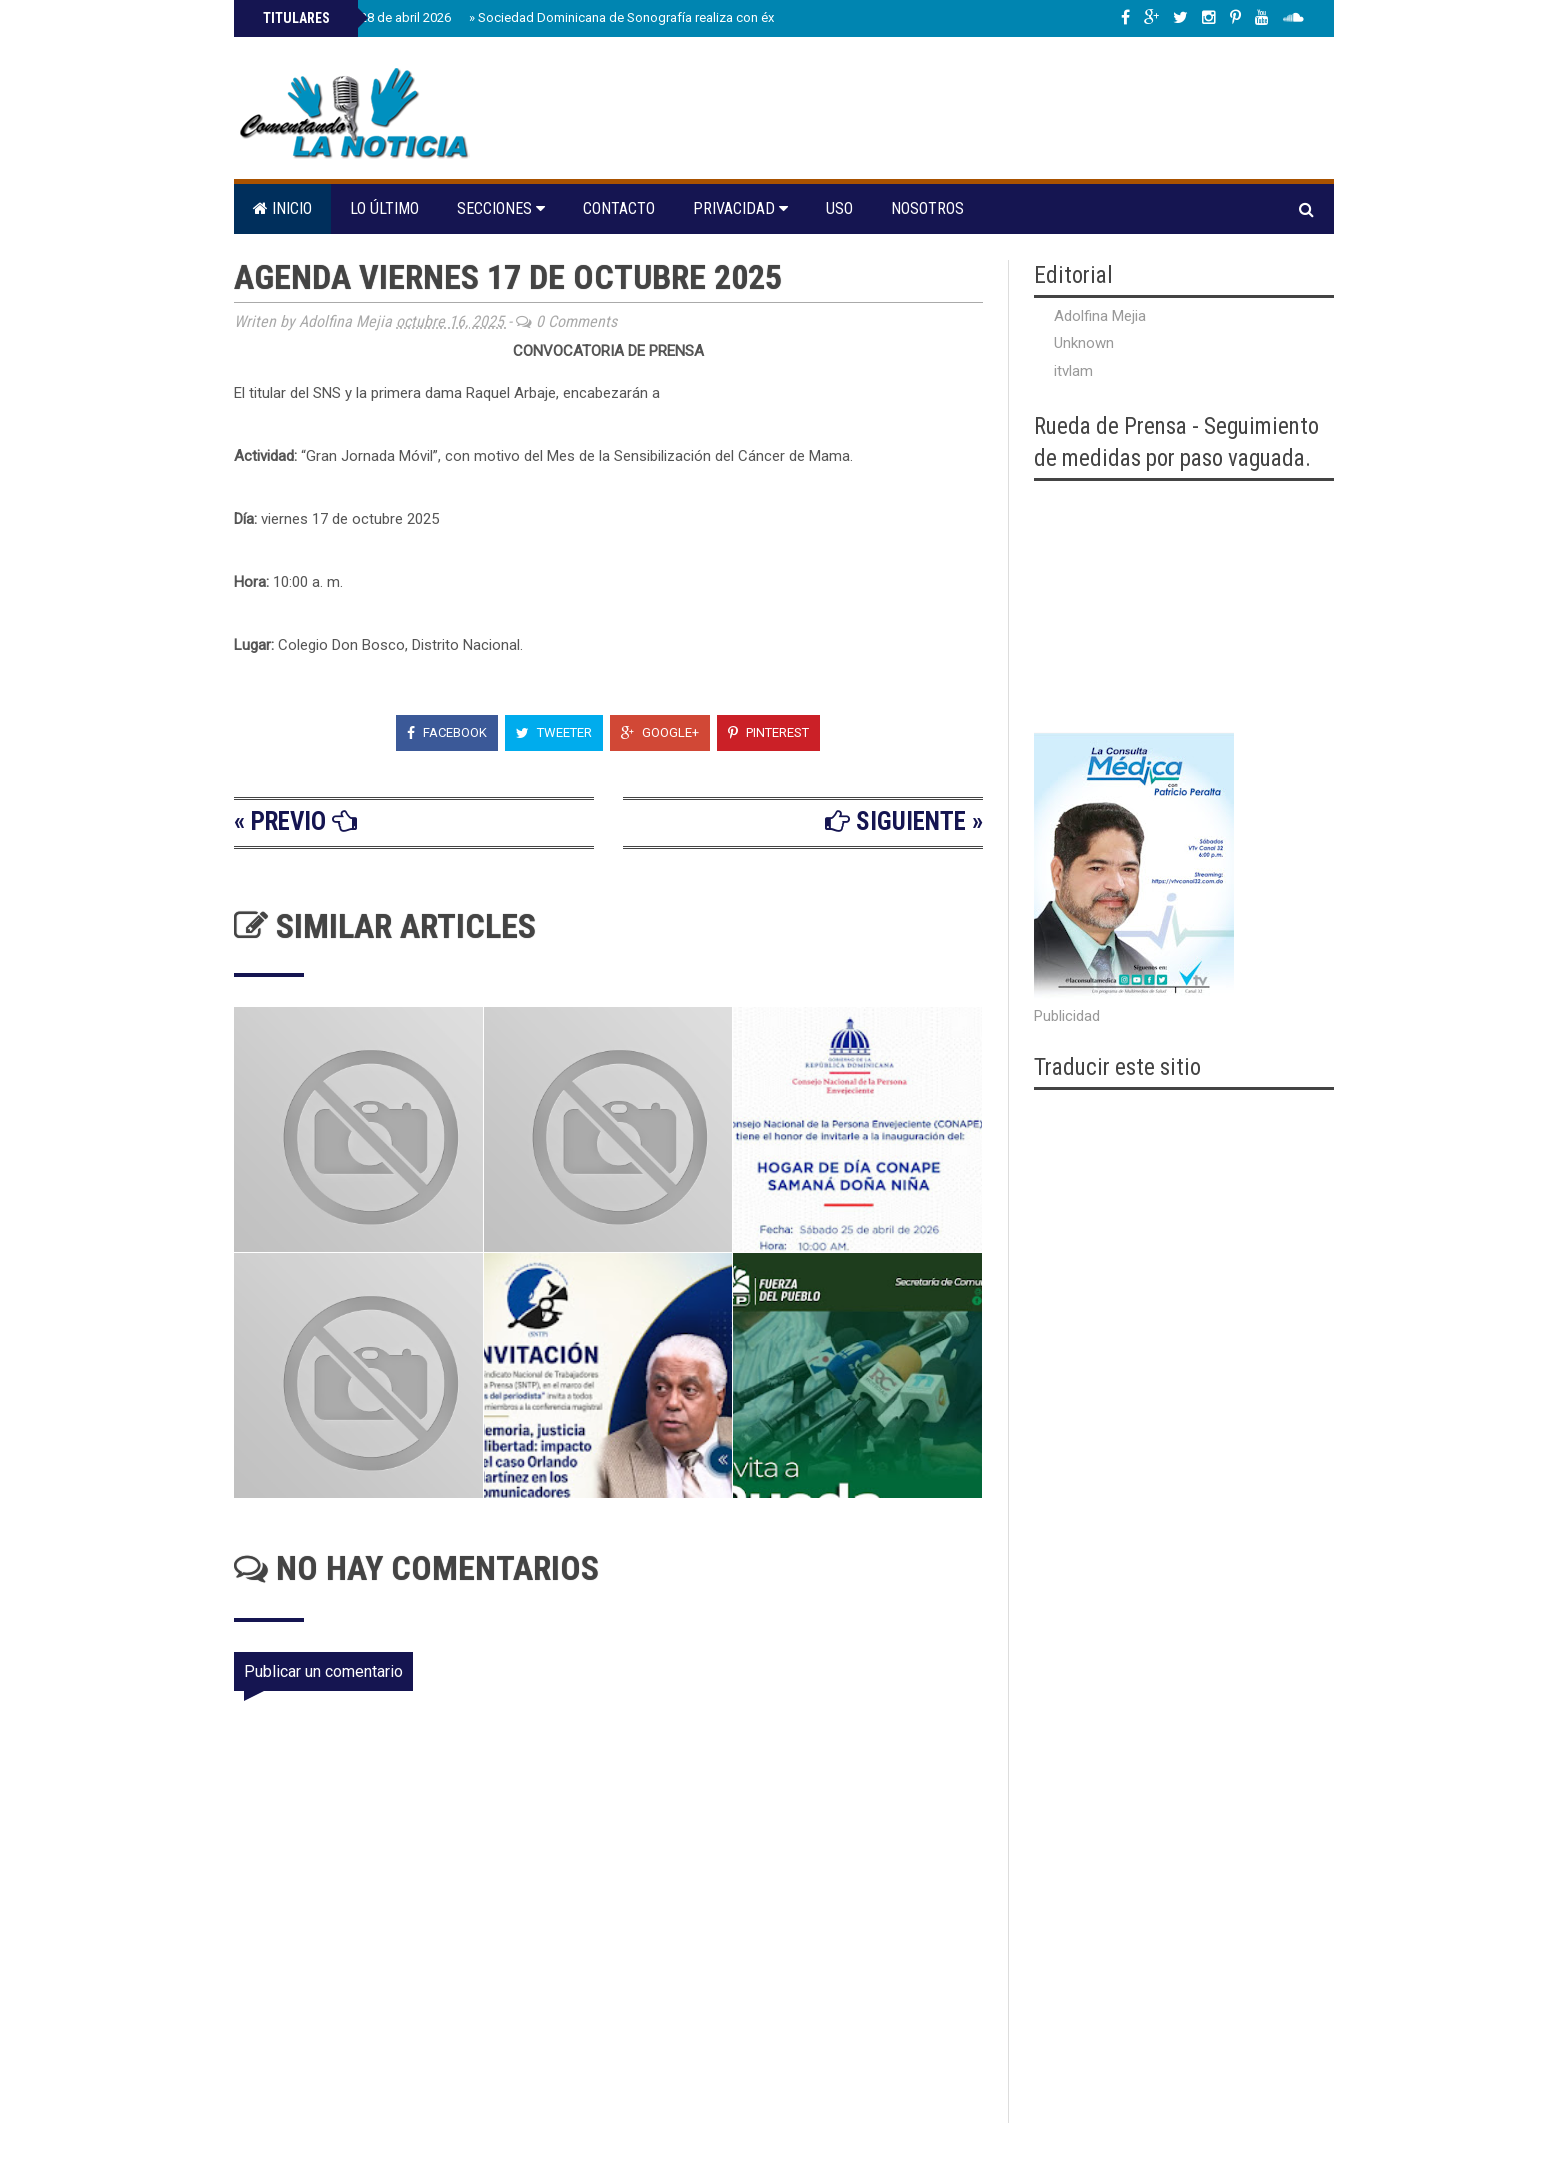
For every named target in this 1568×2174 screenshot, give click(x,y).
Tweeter (554, 732)
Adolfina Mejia (1100, 316)
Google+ (660, 732)
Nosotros (927, 208)
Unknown (1084, 343)
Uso (839, 208)
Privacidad (740, 208)
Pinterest (768, 732)
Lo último (384, 208)
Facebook (447, 732)
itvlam (1073, 371)
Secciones (501, 208)
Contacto (619, 208)
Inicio (282, 208)
